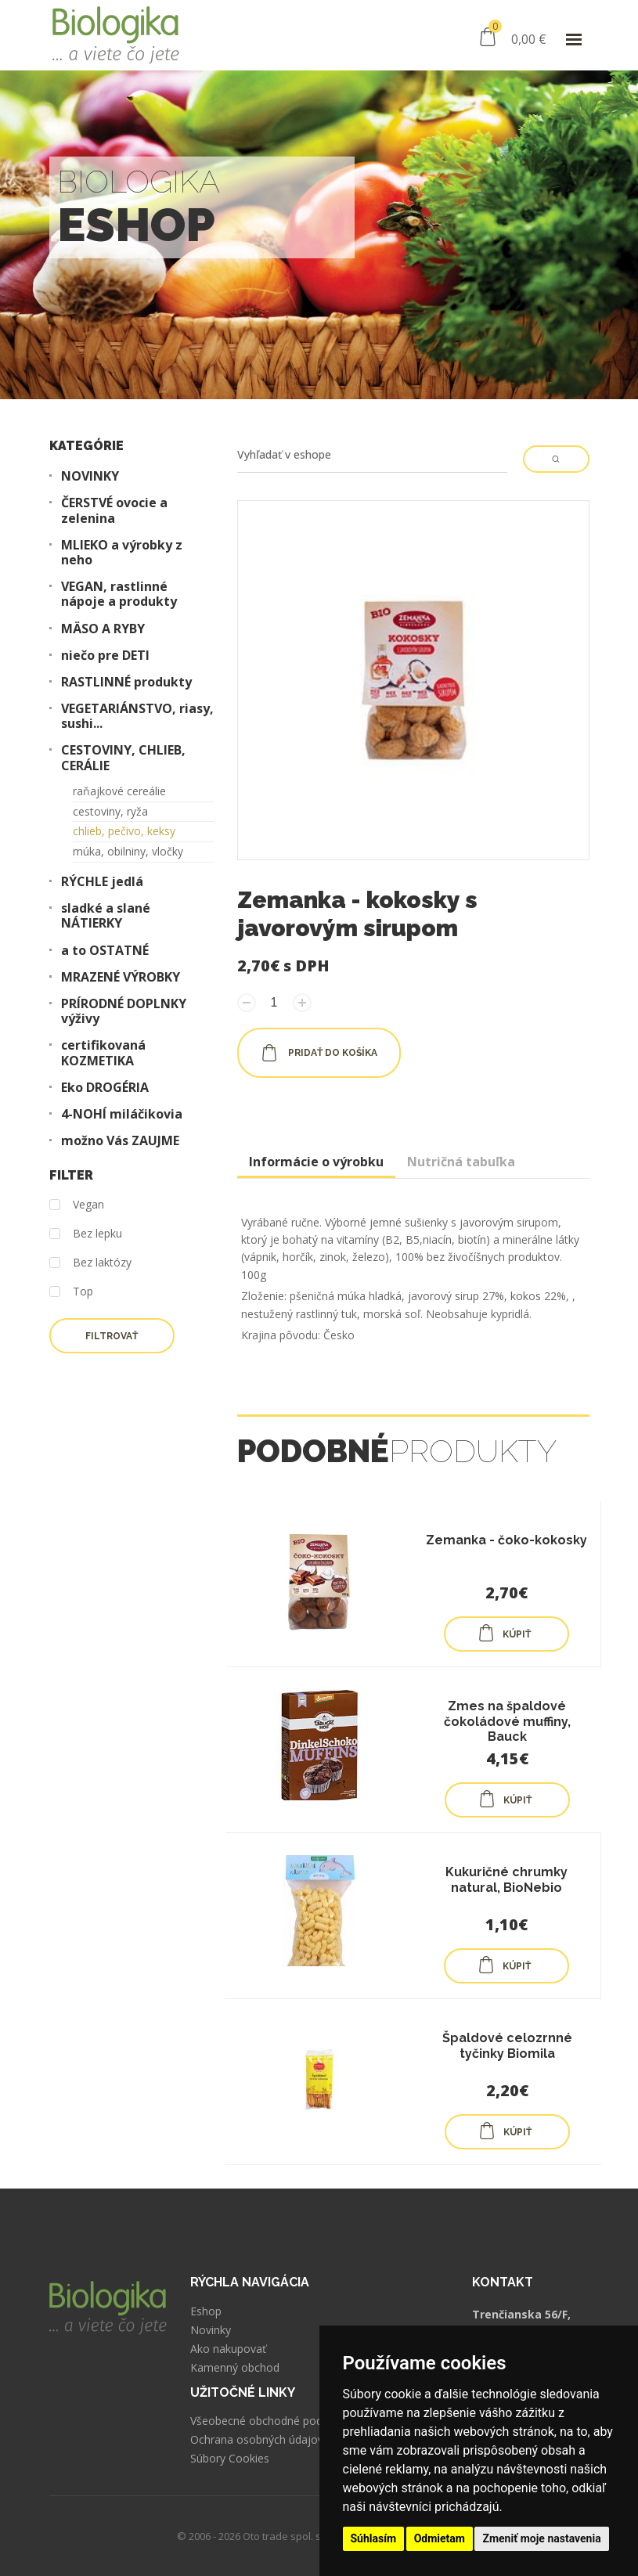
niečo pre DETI (105, 655)
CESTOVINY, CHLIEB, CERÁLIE (123, 758)
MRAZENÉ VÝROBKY (120, 977)
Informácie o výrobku (316, 1161)
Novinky (210, 2330)
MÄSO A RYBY (103, 628)
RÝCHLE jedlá (102, 881)
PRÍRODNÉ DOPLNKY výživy (123, 1011)
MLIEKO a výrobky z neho (121, 552)
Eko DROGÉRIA (105, 1087)
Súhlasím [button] (374, 2538)
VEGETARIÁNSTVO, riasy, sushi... (137, 716)
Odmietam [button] (439, 2538)
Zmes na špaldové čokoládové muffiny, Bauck (507, 1721)
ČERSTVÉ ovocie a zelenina (114, 510)
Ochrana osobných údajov (256, 2439)
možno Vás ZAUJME (120, 1140)
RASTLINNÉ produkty (126, 682)
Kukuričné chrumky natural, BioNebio (506, 1879)
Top (71, 1292)
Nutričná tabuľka (461, 1161)
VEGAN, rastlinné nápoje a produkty (119, 594)
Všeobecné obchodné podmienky (274, 2421)
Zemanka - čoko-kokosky (506, 1540)
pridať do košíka (319, 1052)
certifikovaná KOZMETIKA (103, 1053)
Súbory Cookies (229, 2458)
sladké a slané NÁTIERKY (105, 916)
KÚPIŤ (504, 1632)
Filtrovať (111, 1336)
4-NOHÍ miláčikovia (121, 1114)
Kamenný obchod (234, 2367)
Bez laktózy (90, 1263)
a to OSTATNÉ (105, 950)
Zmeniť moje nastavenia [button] (541, 2538)
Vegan (76, 1205)
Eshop (206, 2311)
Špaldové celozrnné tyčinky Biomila (507, 2045)
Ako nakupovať (228, 2349)
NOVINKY (90, 476)
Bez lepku (85, 1234)
